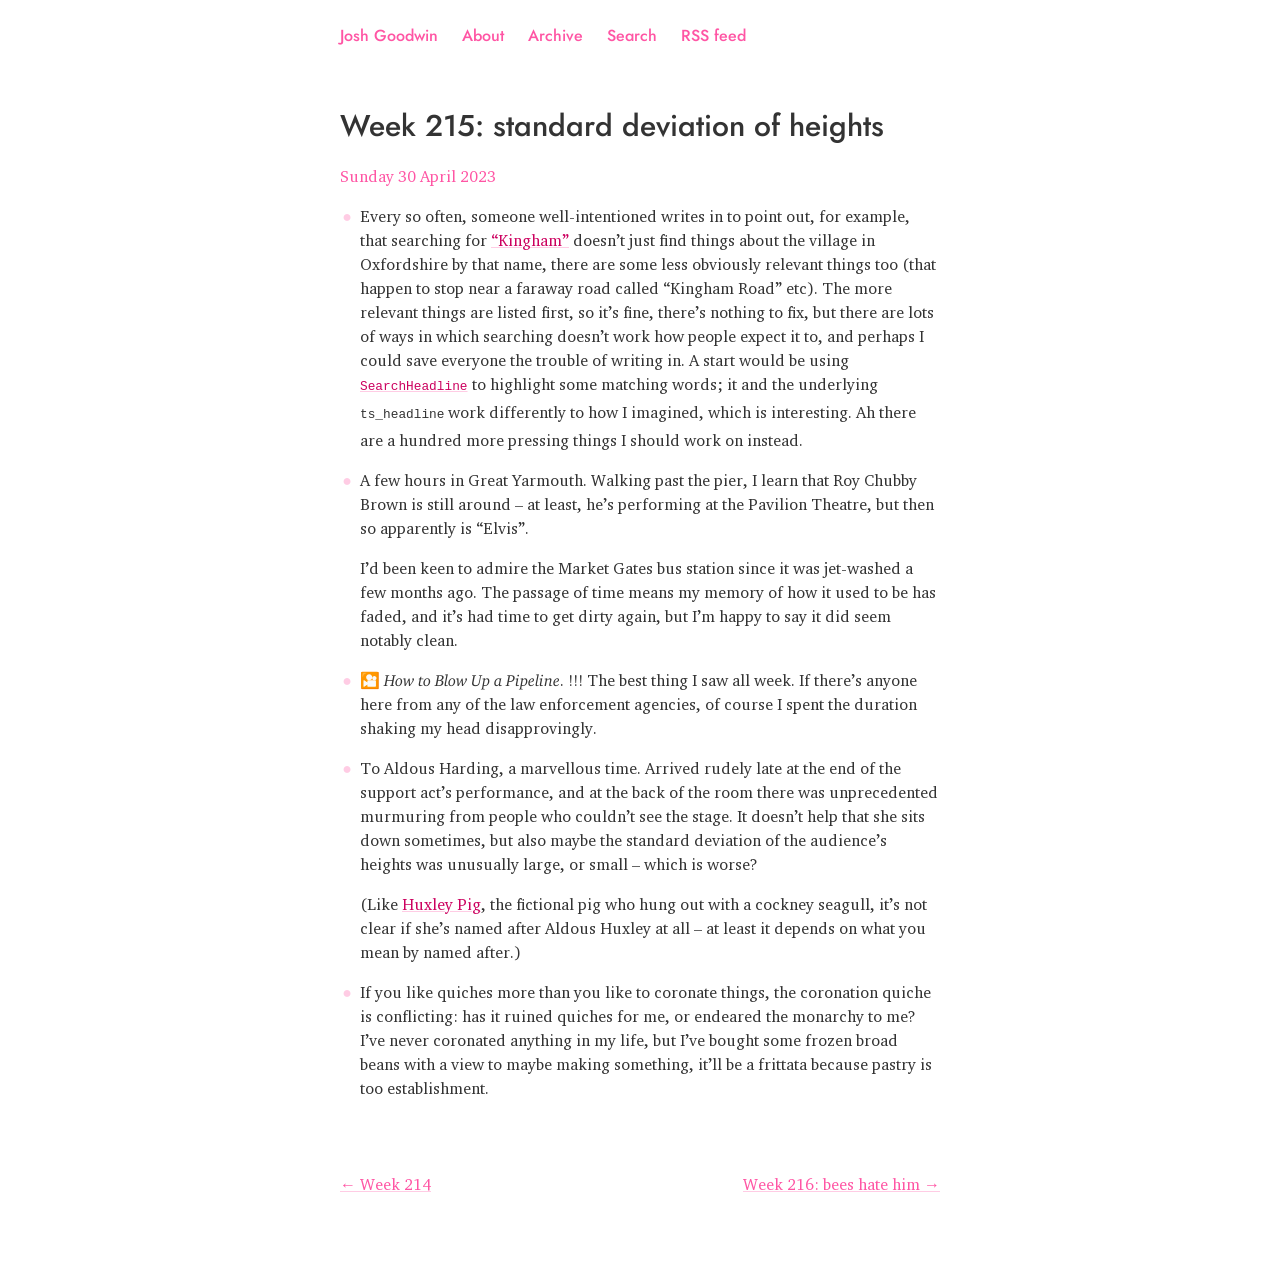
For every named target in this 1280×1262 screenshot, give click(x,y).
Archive (555, 35)
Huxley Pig (441, 898)
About (483, 35)
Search (632, 35)
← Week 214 (385, 1178)
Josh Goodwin (389, 35)
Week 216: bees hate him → (841, 1178)
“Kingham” (530, 236)
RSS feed (713, 35)
